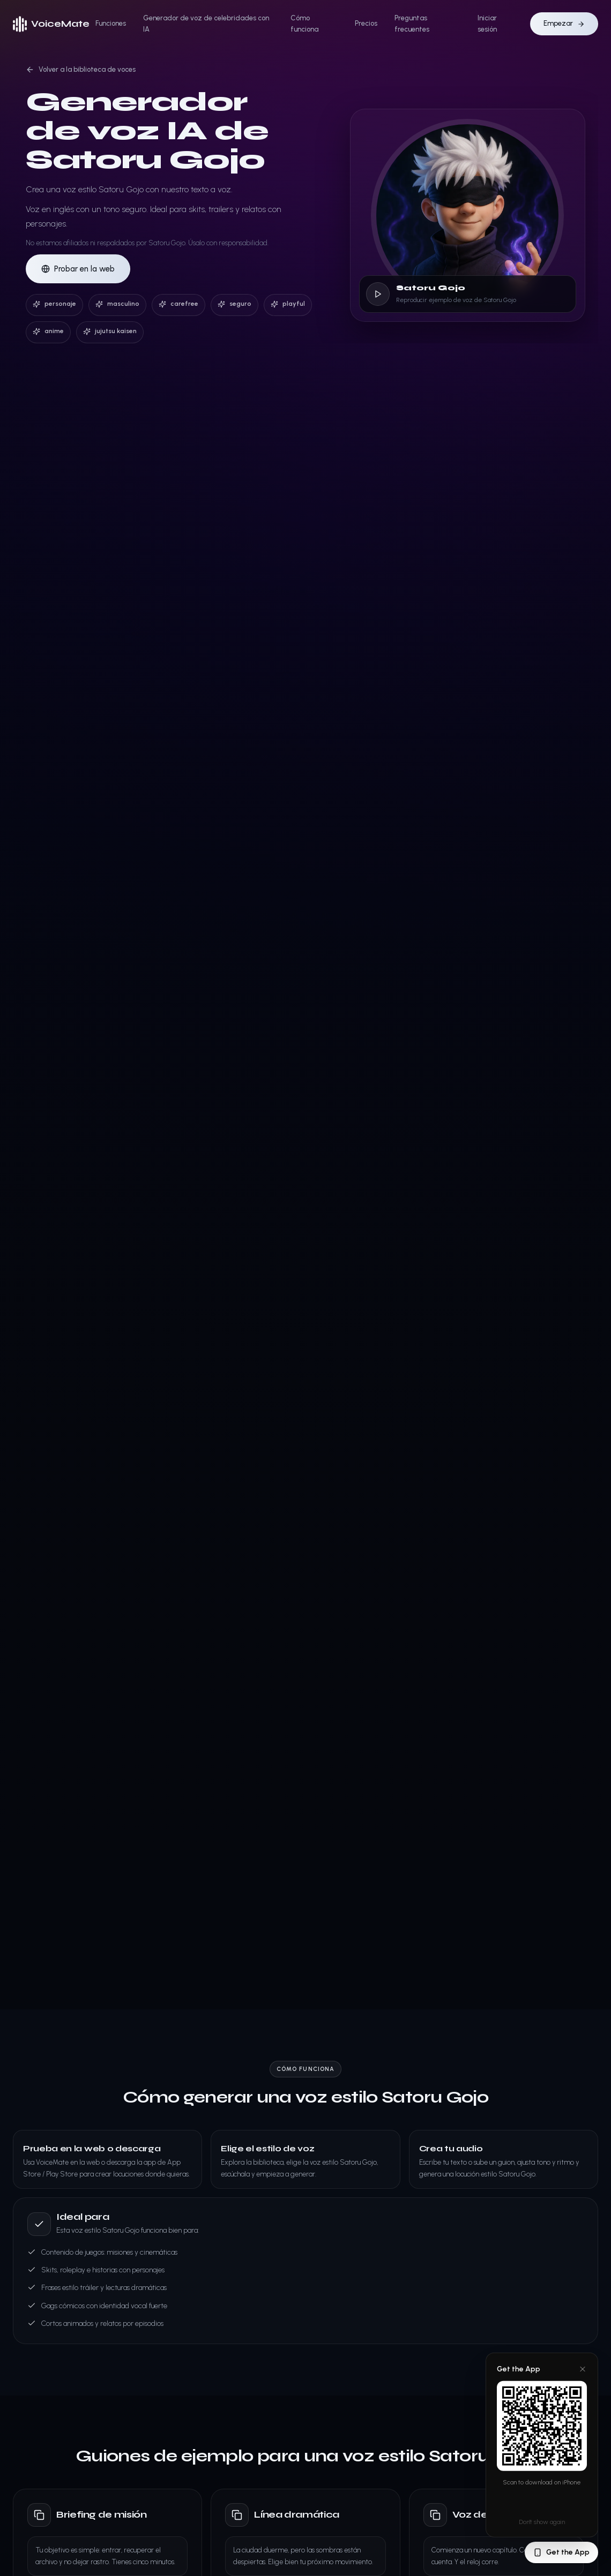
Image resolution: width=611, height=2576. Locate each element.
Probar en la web (78, 269)
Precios (366, 23)
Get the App (561, 2552)
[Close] (582, 2368)
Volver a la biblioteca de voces (81, 69)
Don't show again (542, 2522)
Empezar (564, 23)
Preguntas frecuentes (411, 23)
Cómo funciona (304, 23)
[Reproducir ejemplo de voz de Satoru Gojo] (378, 294)
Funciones (110, 23)
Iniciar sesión (487, 23)
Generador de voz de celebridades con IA (206, 23)
